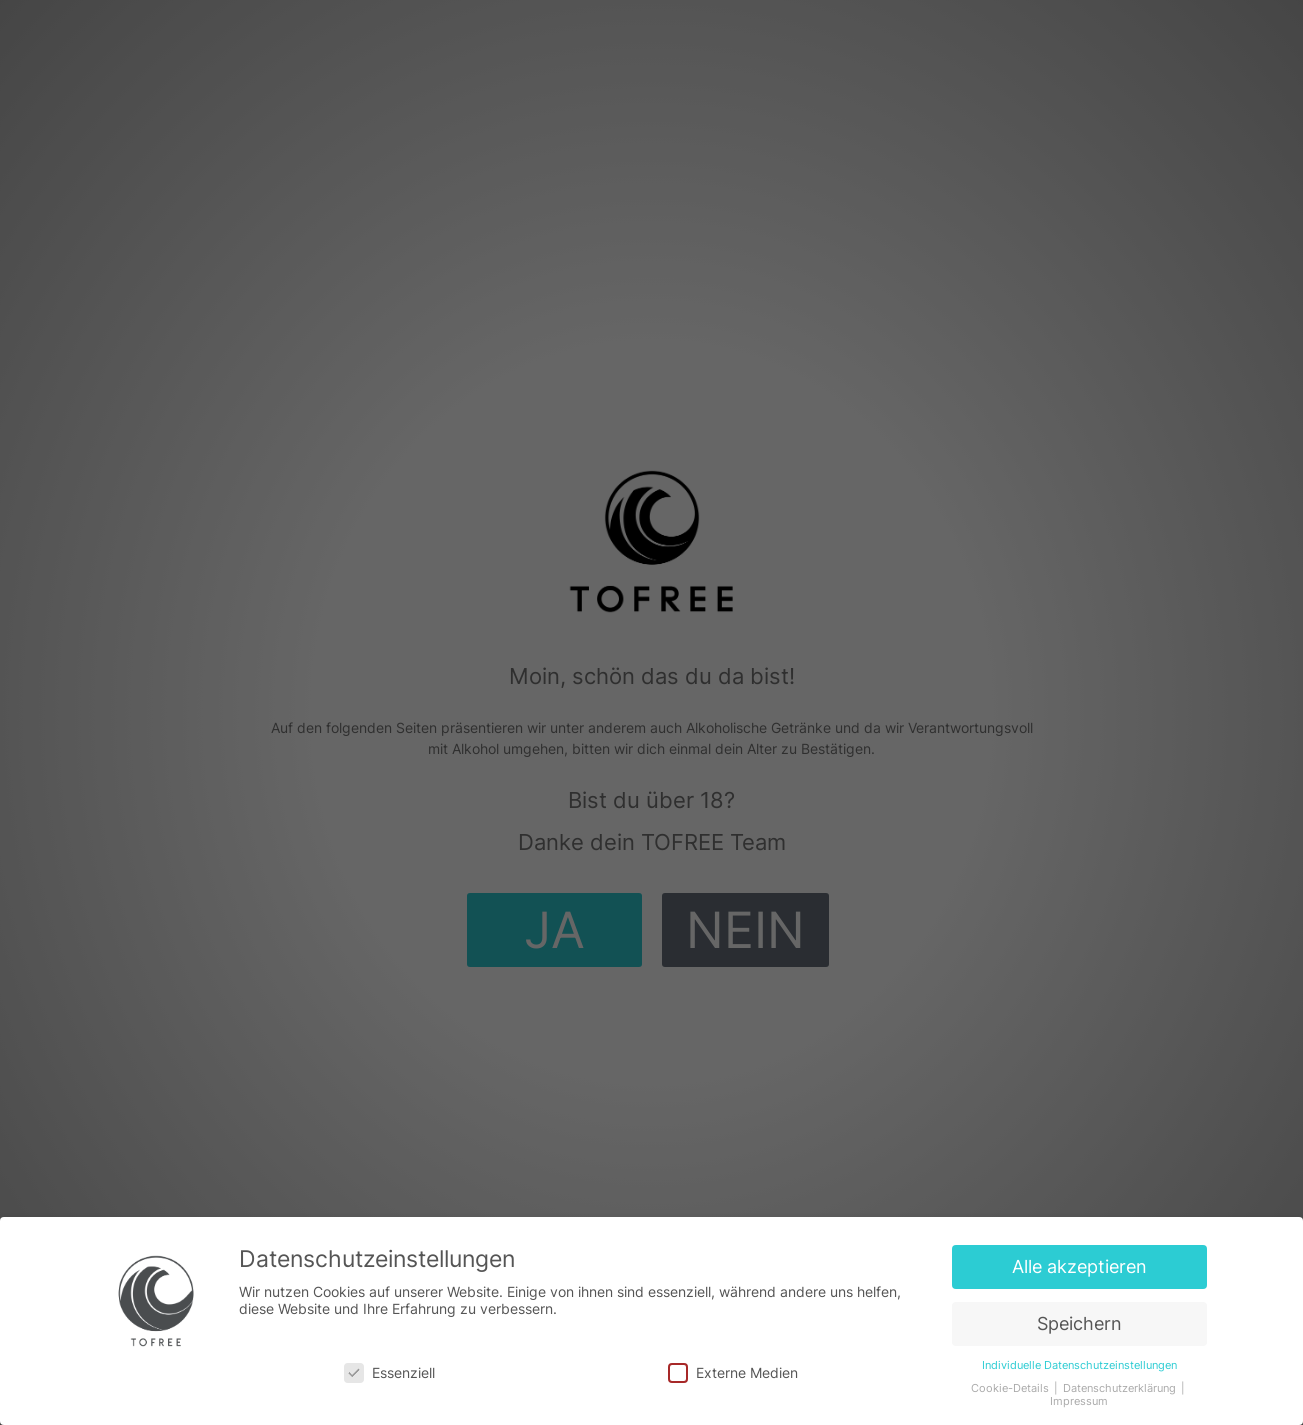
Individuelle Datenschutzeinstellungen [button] (1079, 1365)
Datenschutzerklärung (1121, 1388)
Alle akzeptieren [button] (1079, 1266)
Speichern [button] (1079, 1323)
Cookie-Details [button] (1011, 1388)
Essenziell (389, 1372)
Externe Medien (733, 1372)
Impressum (1079, 1401)
